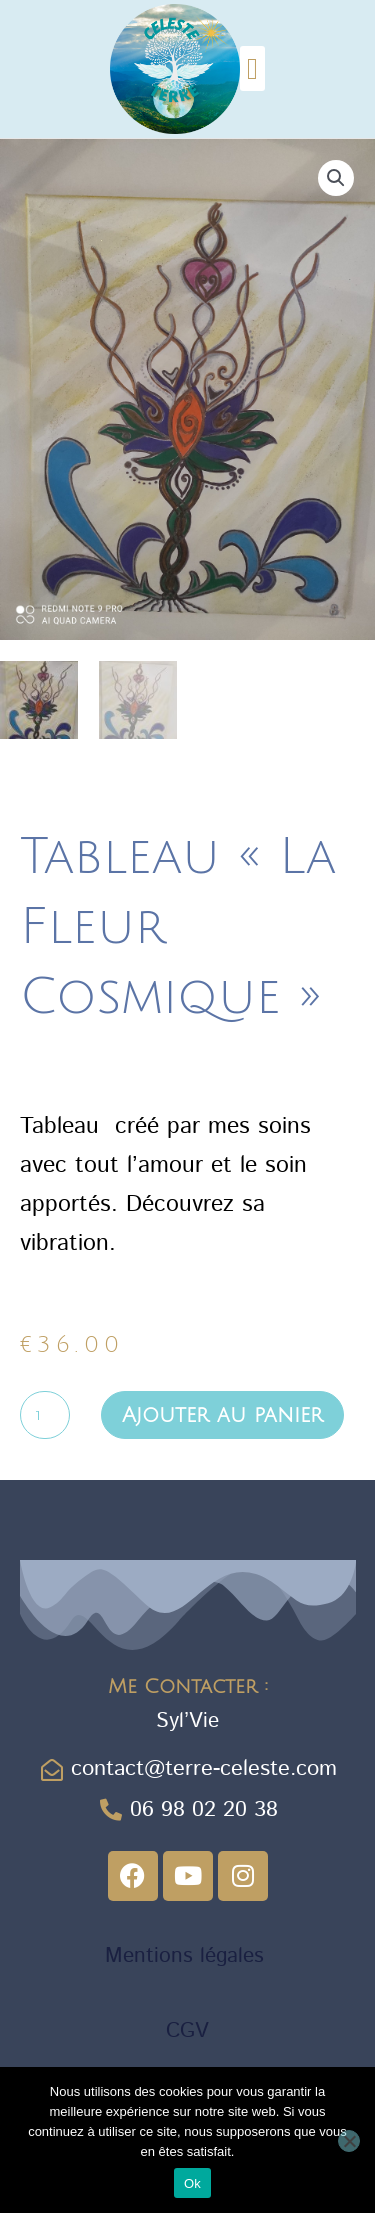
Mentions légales (188, 1956)
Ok (192, 2183)
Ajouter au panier (222, 1415)
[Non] (349, 2141)
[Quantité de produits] (45, 1416)
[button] (253, 68)
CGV (187, 2032)
